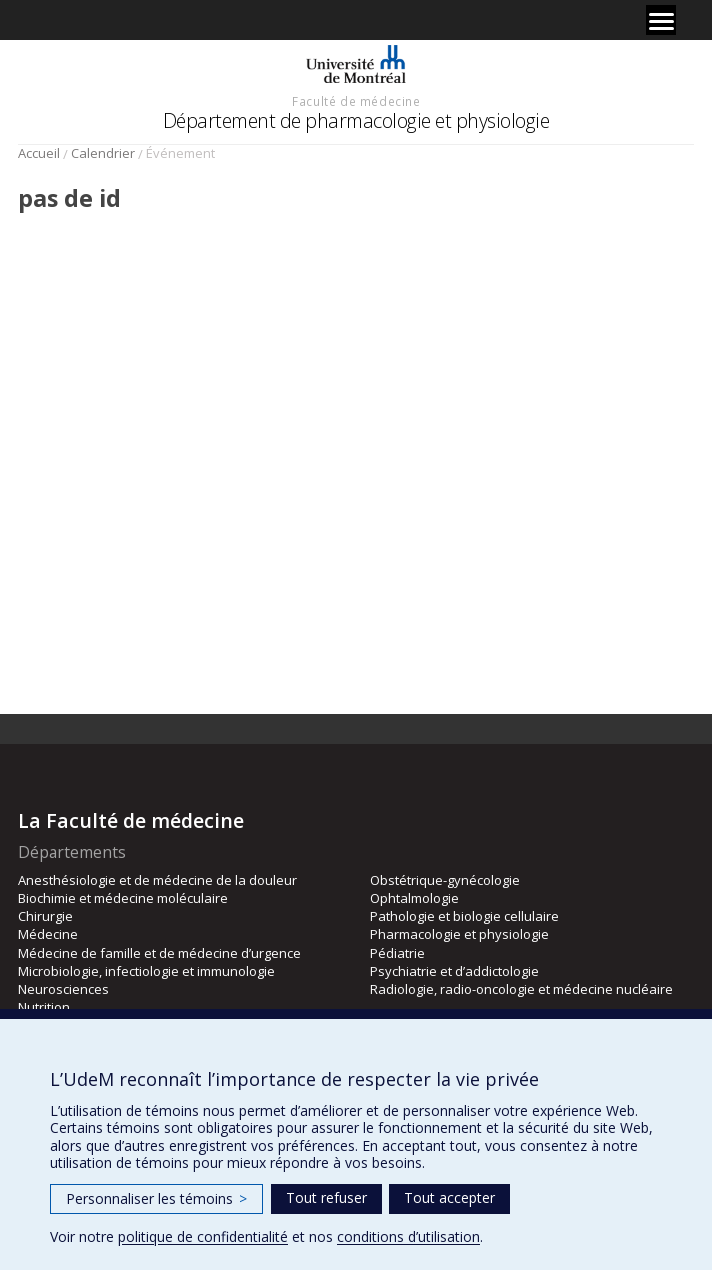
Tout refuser (326, 1197)
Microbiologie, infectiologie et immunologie (146, 971)
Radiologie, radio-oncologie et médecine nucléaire (521, 989)
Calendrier (103, 153)
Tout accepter (449, 1197)
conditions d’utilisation (408, 1236)
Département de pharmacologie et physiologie (356, 120)
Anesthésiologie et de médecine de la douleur (157, 880)
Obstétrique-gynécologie (445, 880)
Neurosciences (63, 989)
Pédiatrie (397, 953)
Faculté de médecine (356, 101)
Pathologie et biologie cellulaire (464, 916)
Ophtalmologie (414, 898)
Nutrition (44, 1007)
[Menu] (661, 20)
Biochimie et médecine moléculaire (123, 898)
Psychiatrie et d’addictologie (454, 971)
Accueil (39, 153)
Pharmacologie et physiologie (459, 934)
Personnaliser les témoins (156, 1198)
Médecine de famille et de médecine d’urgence (159, 953)
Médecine (48, 934)
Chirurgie (45, 916)
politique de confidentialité (203, 1236)
